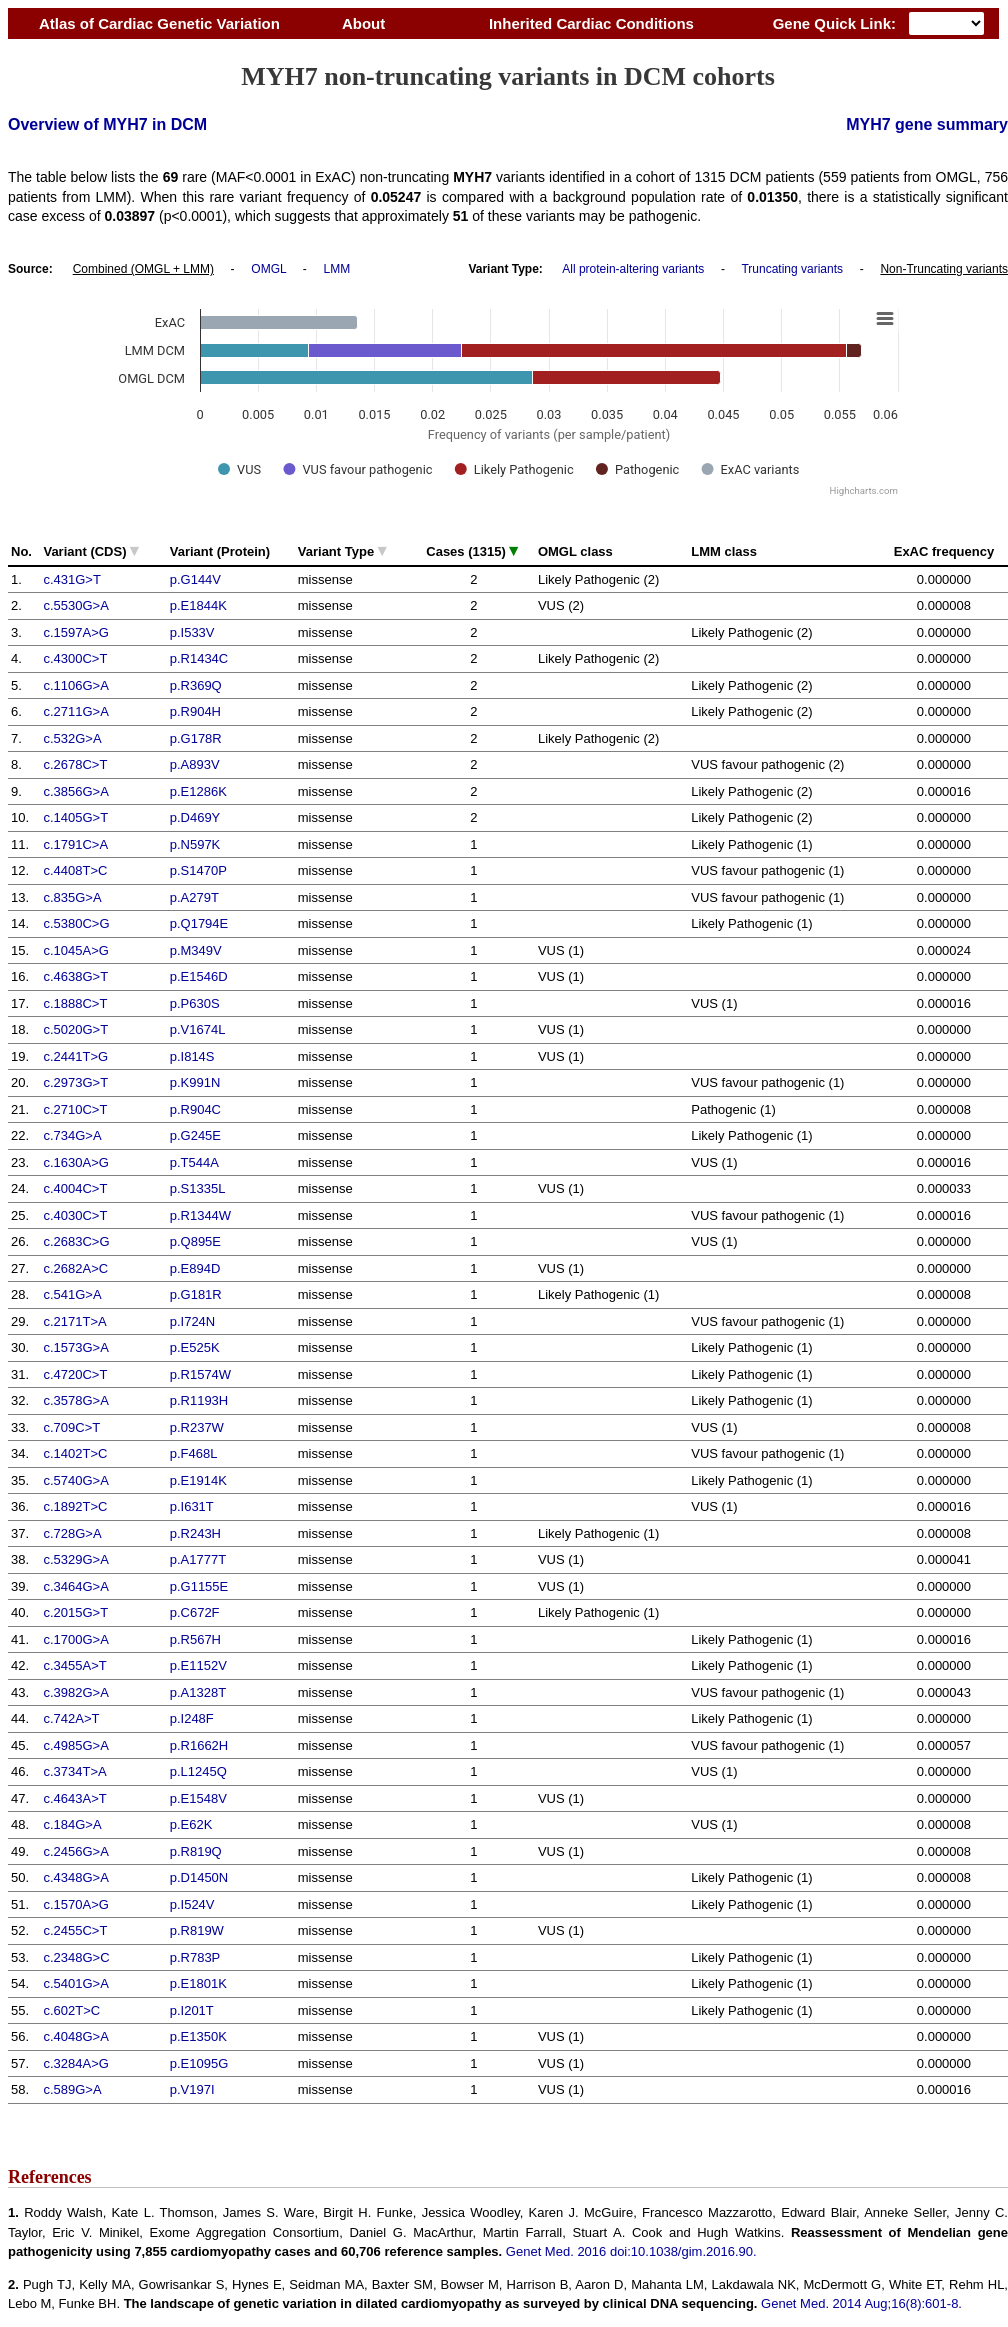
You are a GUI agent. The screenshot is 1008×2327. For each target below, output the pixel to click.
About (363, 23)
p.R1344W (200, 1215)
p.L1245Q (198, 1771)
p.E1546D (199, 976)
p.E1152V (198, 1665)
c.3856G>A (75, 791)
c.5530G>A (75, 605)
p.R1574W (200, 1374)
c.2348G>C (76, 1957)
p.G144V (195, 579)
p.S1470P (198, 870)
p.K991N (195, 1082)
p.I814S (192, 1056)
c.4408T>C (75, 870)
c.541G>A (72, 1294)
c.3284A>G (75, 2063)
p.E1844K (198, 605)
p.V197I (192, 2089)
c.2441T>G (75, 1056)
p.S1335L (198, 1188)
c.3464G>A (75, 1586)
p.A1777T (198, 1559)
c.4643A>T (74, 1798)
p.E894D (195, 1268)
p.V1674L (198, 1029)
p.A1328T (198, 1692)
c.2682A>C (75, 1268)
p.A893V (195, 764)
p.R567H (195, 1639)
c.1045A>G (75, 950)
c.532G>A (72, 738)
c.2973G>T (75, 1082)
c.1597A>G (75, 632)
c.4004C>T (75, 1188)
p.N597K (195, 844)
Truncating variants (792, 269)
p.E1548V (198, 1798)
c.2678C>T (75, 764)
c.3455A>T (74, 1665)
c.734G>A (72, 1135)
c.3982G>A (75, 1692)
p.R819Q (196, 1851)
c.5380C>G (76, 923)
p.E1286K (198, 791)
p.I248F (192, 1718)
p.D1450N (199, 1877)
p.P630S (195, 1003)
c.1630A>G (75, 1162)
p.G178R (196, 738)
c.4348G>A (75, 1877)
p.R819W (197, 1930)
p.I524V (192, 1904)
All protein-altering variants (633, 269)
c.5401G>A (75, 1983)
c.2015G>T (75, 1612)
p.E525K (195, 1347)
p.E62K (191, 1824)
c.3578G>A (75, 1400)
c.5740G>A (75, 1480)
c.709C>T (71, 1427)
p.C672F (195, 1612)
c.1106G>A (75, 685)
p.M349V (196, 950)
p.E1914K (198, 1480)
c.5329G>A (75, 1559)
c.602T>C (71, 2010)
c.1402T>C (75, 1453)
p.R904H (195, 711)
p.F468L (194, 1453)
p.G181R (196, 1294)
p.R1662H (199, 1745)
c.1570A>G (75, 1904)
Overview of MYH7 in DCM (107, 124)
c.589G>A (72, 2089)
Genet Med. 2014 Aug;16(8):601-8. (861, 2303)
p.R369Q (196, 685)
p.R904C (195, 1109)
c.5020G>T (75, 1029)
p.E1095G (199, 2063)
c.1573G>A (75, 1347)
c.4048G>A (75, 2036)
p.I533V (192, 632)
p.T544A (194, 1162)
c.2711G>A (75, 711)
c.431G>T (71, 579)
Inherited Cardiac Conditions (591, 23)
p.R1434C (199, 658)
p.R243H (195, 1533)
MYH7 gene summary (927, 124)
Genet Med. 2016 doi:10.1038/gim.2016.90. (631, 2251)
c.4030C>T (75, 1215)
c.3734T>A (74, 1771)
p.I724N (193, 1321)
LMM (337, 269)
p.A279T (194, 897)
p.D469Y (195, 817)
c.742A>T (71, 1718)
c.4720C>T (75, 1374)
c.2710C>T (75, 1109)
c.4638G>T (75, 976)
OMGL (268, 269)
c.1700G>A (75, 1639)
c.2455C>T (75, 1930)
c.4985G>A (75, 1745)
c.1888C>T (75, 1003)
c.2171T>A (74, 1321)
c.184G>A (72, 1824)
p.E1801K (198, 1983)
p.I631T (192, 1506)
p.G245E (195, 1135)
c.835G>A (72, 897)
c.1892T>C (75, 1506)
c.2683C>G (76, 1241)
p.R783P (195, 1957)
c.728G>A (72, 1533)
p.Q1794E (199, 923)
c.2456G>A (75, 1851)
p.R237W (197, 1427)
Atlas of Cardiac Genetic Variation (159, 23)
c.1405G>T (75, 817)
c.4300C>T (75, 658)
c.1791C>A (75, 844)
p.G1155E (199, 1586)
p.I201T (192, 2010)
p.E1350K (198, 2036)
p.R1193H (199, 1400)
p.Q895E (195, 1241)
